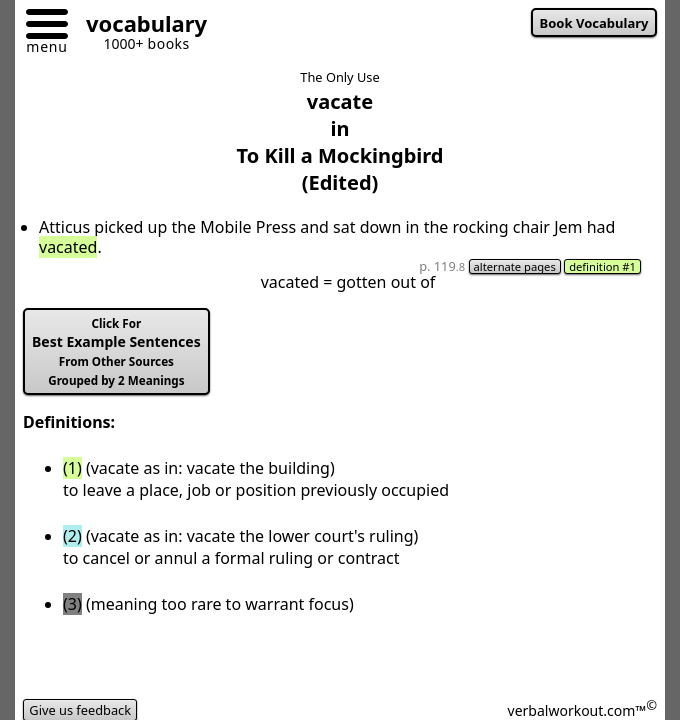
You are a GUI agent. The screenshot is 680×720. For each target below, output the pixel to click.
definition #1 (602, 266)
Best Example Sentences (116, 352)
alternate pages (515, 266)
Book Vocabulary (594, 23)
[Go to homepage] (139, 26)
